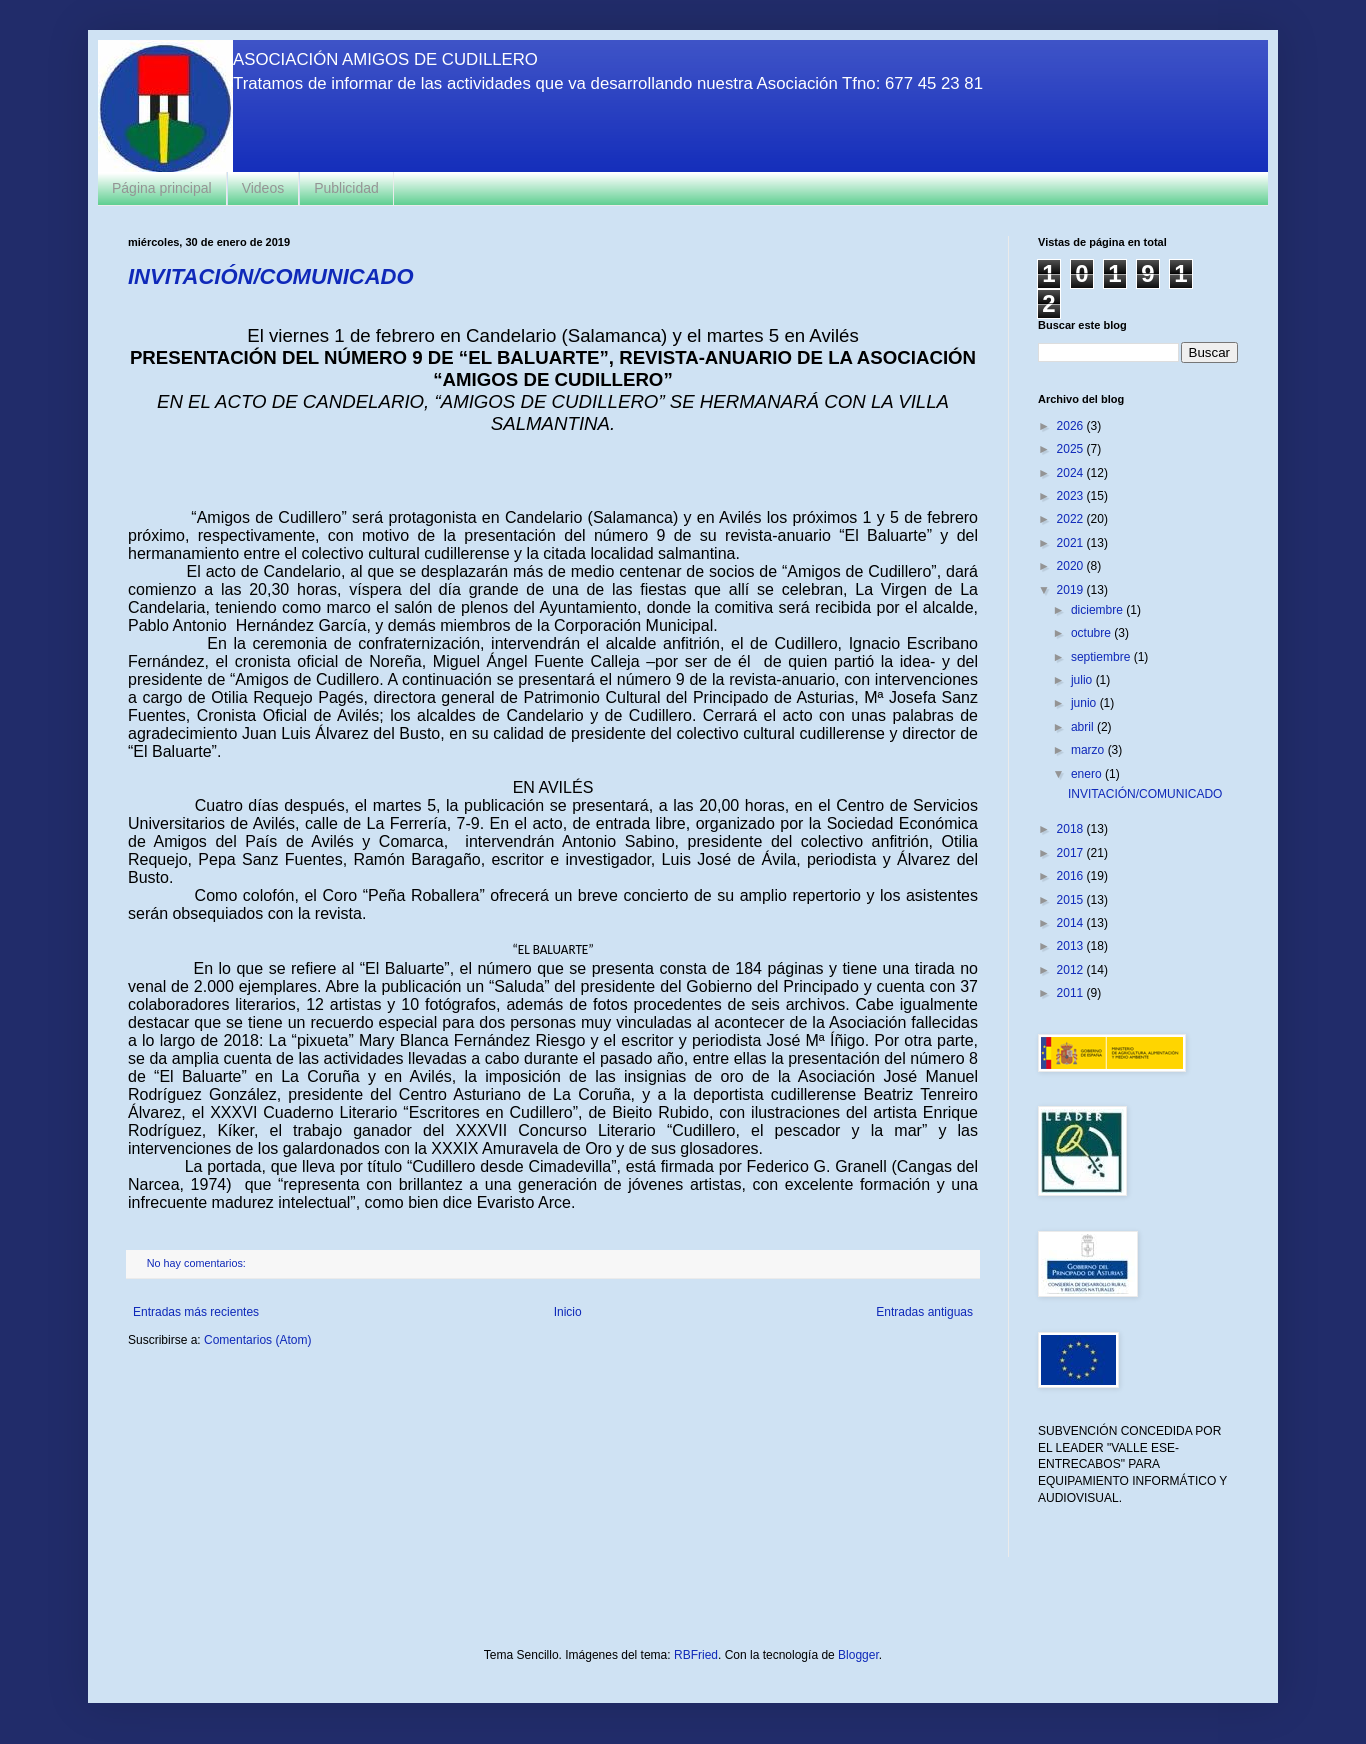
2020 (1072, 566)
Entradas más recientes (196, 1312)
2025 (1072, 449)
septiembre (1102, 657)
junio (1085, 703)
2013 (1072, 946)
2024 (1072, 473)
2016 (1072, 876)
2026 (1072, 426)
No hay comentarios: (198, 1263)
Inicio (568, 1312)
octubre (1092, 633)
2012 (1072, 970)
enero (1088, 774)
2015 (1072, 900)
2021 (1072, 543)
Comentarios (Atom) (257, 1340)
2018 (1072, 829)
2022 (1072, 519)
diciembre (1098, 610)
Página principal (162, 188)
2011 (1072, 993)
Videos (263, 188)
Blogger (858, 1655)
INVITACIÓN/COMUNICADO (271, 276)
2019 (1072, 590)
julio (1083, 680)
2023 (1072, 496)
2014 (1072, 923)
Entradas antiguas (924, 1312)
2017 (1072, 853)
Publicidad (346, 188)
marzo (1089, 750)
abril (1084, 727)
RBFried (696, 1655)
